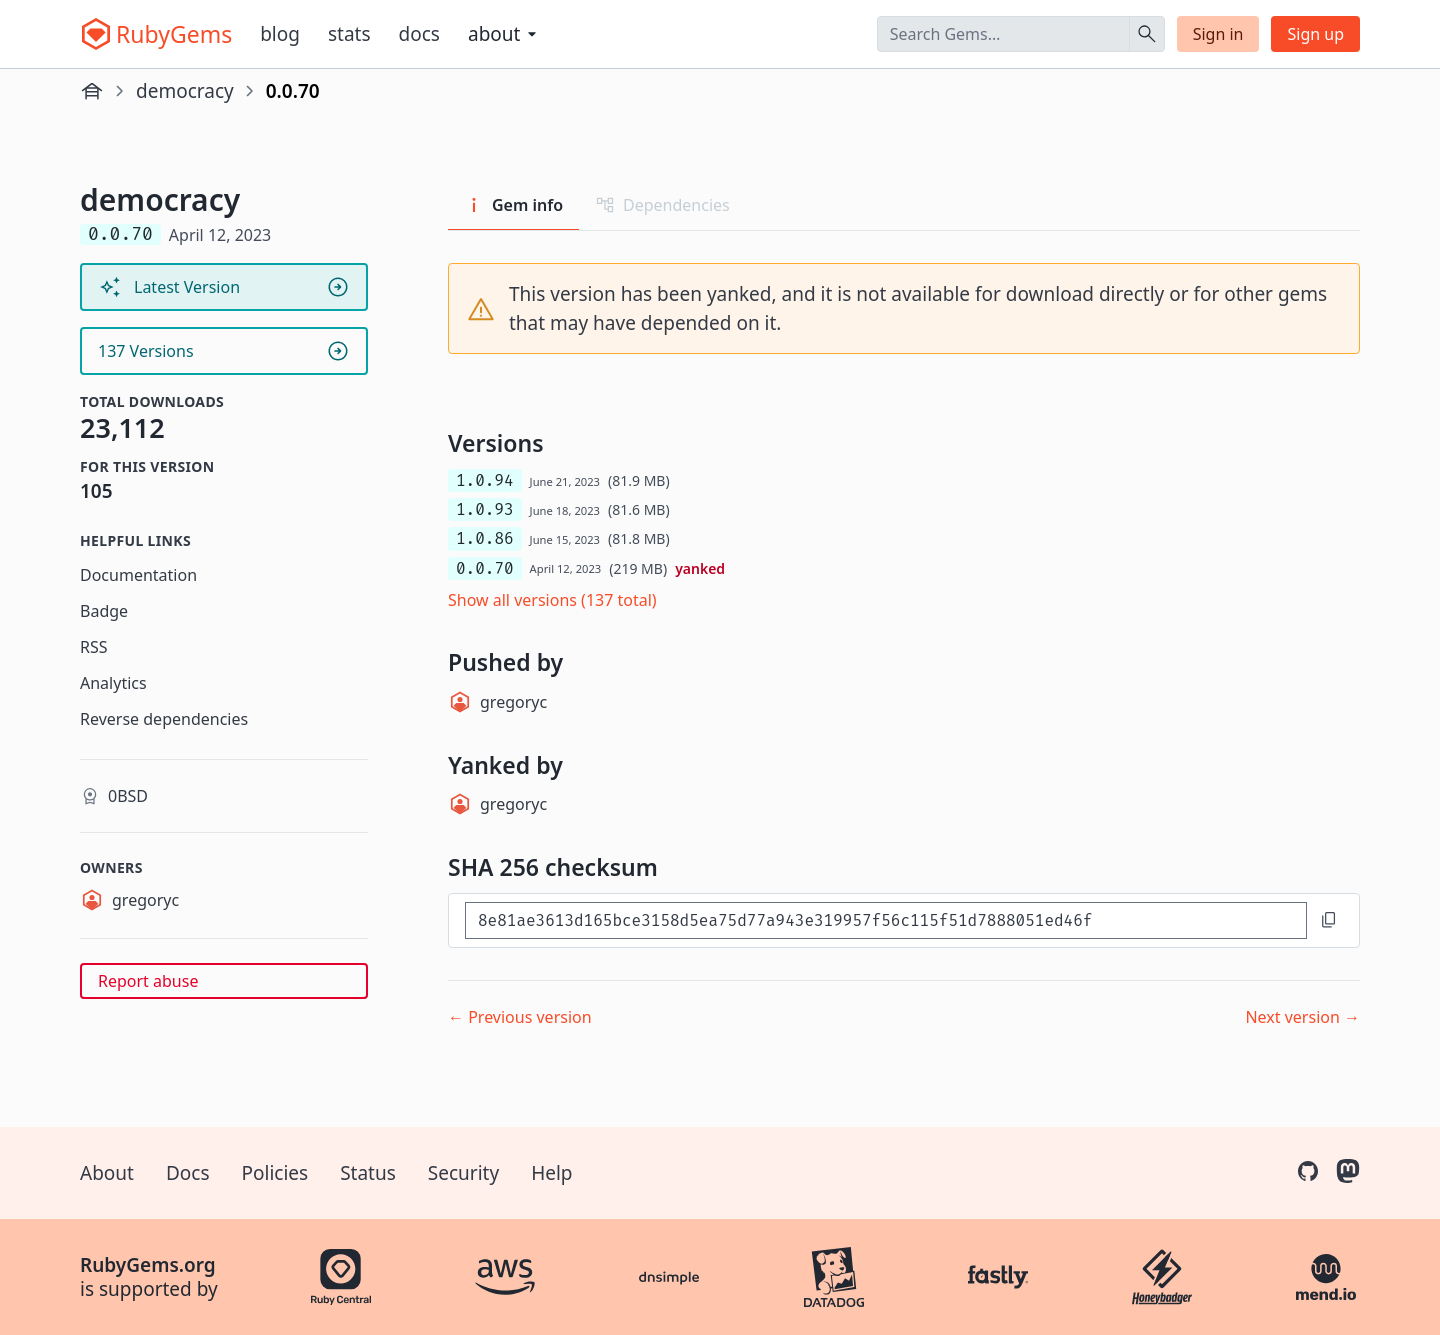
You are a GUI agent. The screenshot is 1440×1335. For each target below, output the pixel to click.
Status (368, 1173)
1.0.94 (485, 480)
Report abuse (148, 981)
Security (463, 1173)
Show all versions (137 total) (552, 600)
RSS (94, 647)
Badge (104, 611)
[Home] (92, 91)
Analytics (113, 683)
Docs (419, 34)
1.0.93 (485, 509)
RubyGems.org (148, 1265)
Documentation (138, 575)
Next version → (1302, 1017)
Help (551, 1173)
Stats (349, 34)
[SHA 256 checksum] (886, 920)
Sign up (1315, 34)
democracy (185, 91)
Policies (275, 1173)
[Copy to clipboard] (1329, 920)
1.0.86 (485, 538)
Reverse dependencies (164, 719)
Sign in (1218, 34)
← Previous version (520, 1017)
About (107, 1173)
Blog (280, 34)
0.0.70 (485, 568)
